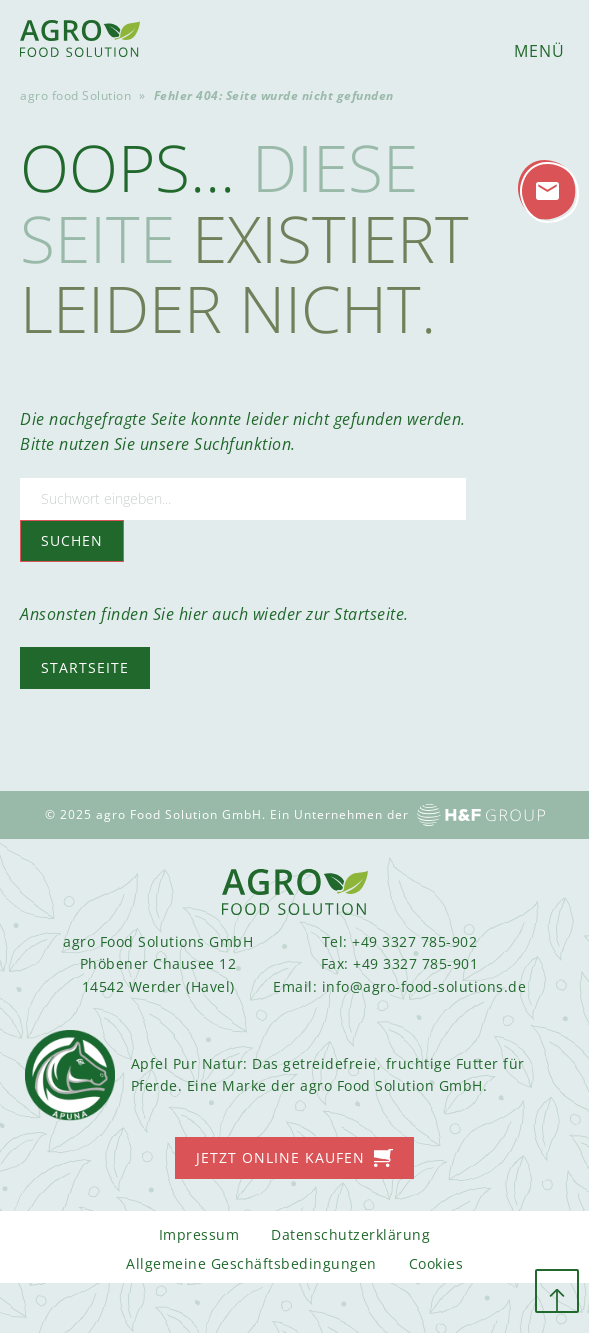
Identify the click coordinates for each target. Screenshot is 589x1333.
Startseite (85, 667)
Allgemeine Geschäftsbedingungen (251, 1263)
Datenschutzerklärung (350, 1234)
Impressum (199, 1234)
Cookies (436, 1263)
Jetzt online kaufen (280, 1157)
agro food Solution (75, 95)
